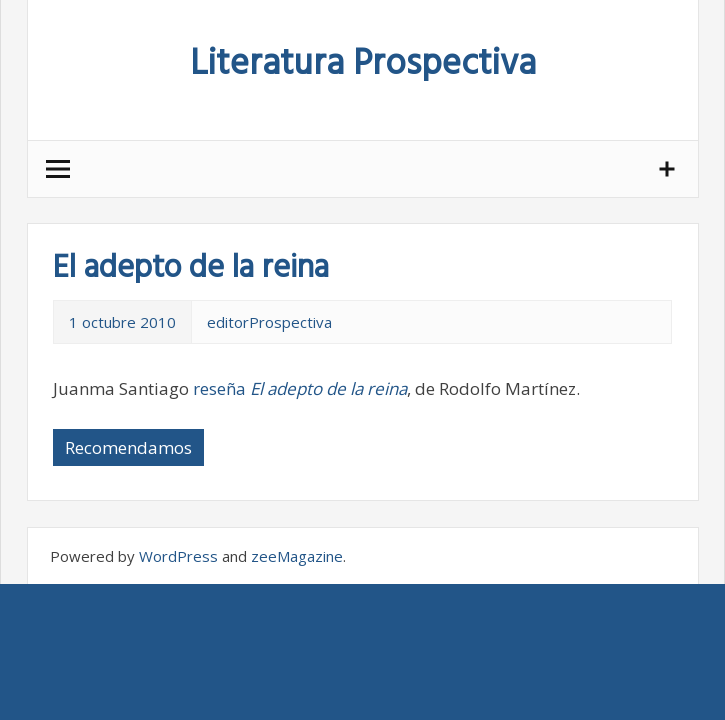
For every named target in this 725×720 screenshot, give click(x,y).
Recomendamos (128, 447)
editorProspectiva (269, 322)
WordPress (178, 556)
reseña (300, 388)
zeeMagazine (297, 556)
